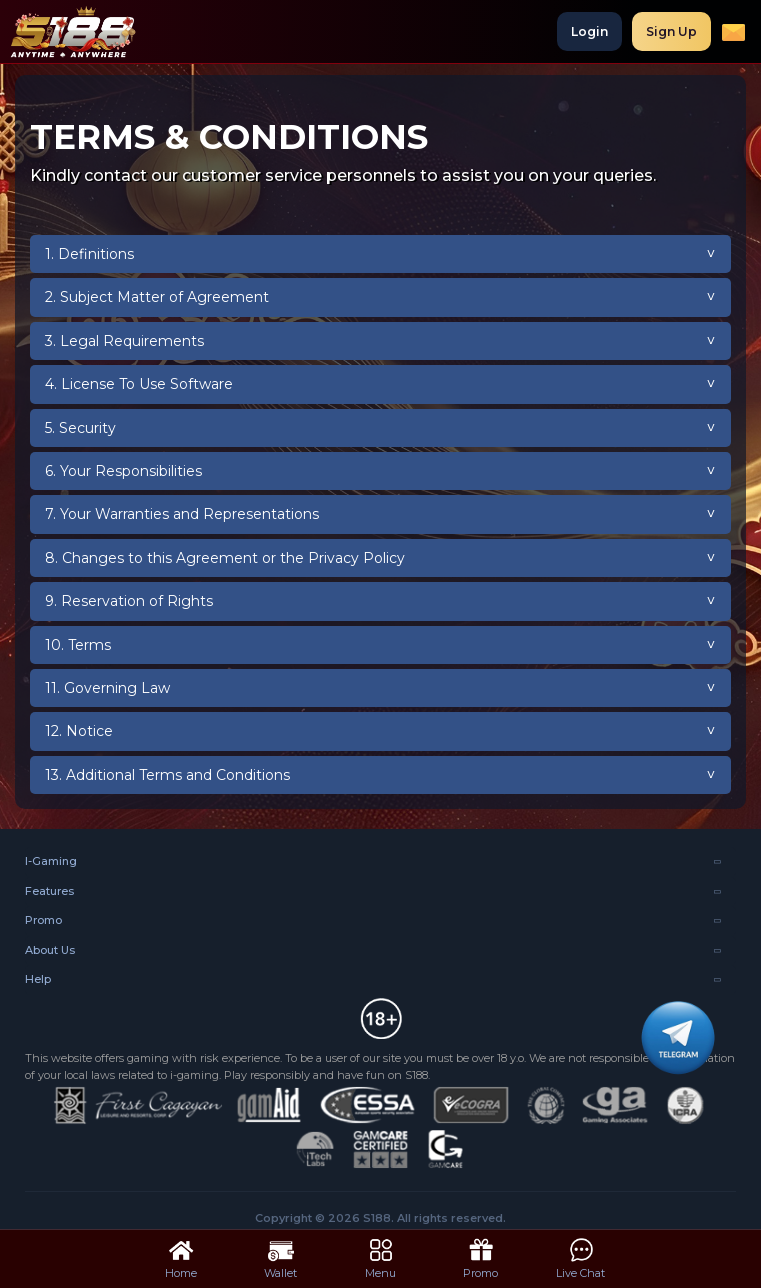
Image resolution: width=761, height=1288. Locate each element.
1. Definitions (89, 254)
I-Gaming (51, 861)
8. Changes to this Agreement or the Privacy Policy (225, 558)
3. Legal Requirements (124, 341)
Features (49, 891)
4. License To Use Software (139, 384)
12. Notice (79, 731)
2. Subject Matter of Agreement (157, 297)
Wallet (280, 1257)
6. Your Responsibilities (123, 471)
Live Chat (580, 1257)
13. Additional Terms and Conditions (167, 775)
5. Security (80, 428)
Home (181, 1257)
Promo (43, 920)
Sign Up (671, 31)
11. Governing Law (107, 688)
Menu (380, 1257)
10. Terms (78, 645)
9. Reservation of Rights (129, 601)
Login (589, 31)
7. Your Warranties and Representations (182, 514)
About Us (50, 950)
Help (38, 979)
